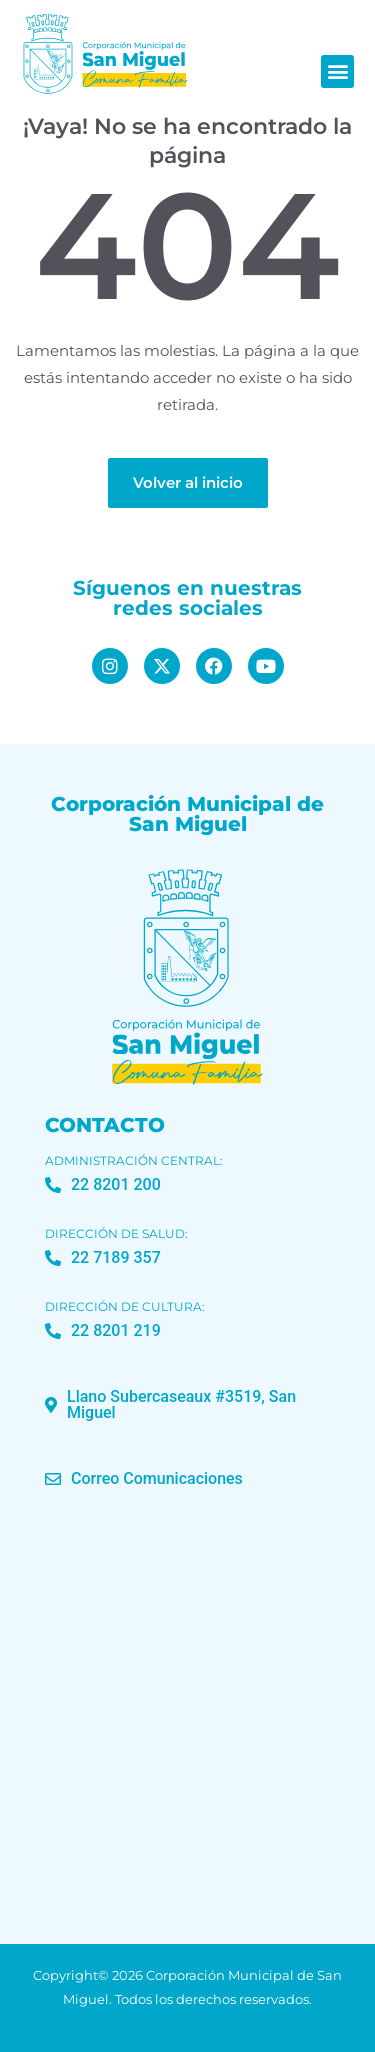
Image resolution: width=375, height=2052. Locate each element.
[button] (337, 71)
